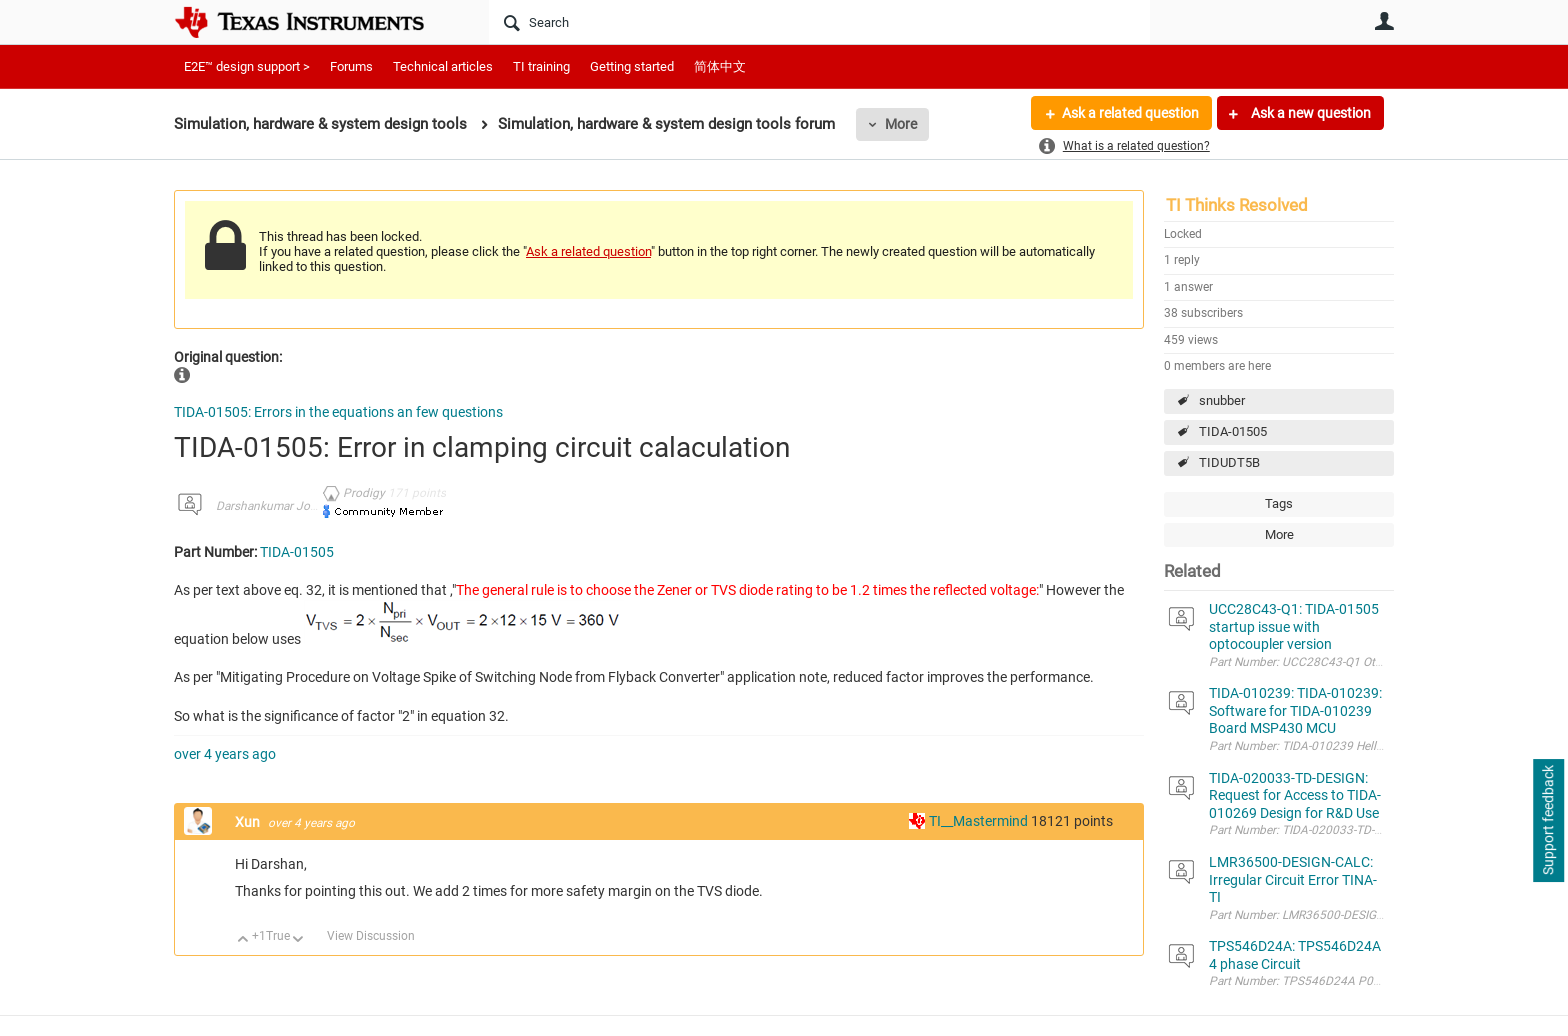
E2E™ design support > (247, 66)
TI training (541, 66)
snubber (1222, 400)
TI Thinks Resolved (1237, 205)
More (901, 124)
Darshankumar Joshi (271, 506)
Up (243, 940)
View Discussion (371, 936)
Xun (249, 822)
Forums (351, 66)
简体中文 (720, 66)
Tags (1279, 503)
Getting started (632, 66)
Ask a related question (1130, 113)
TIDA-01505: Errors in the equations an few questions (338, 412)
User (1384, 21)
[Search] (819, 22)
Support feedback (1548, 821)
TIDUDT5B (1229, 462)
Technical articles (443, 66)
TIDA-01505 (1233, 431)
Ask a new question (1309, 113)
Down (298, 940)
